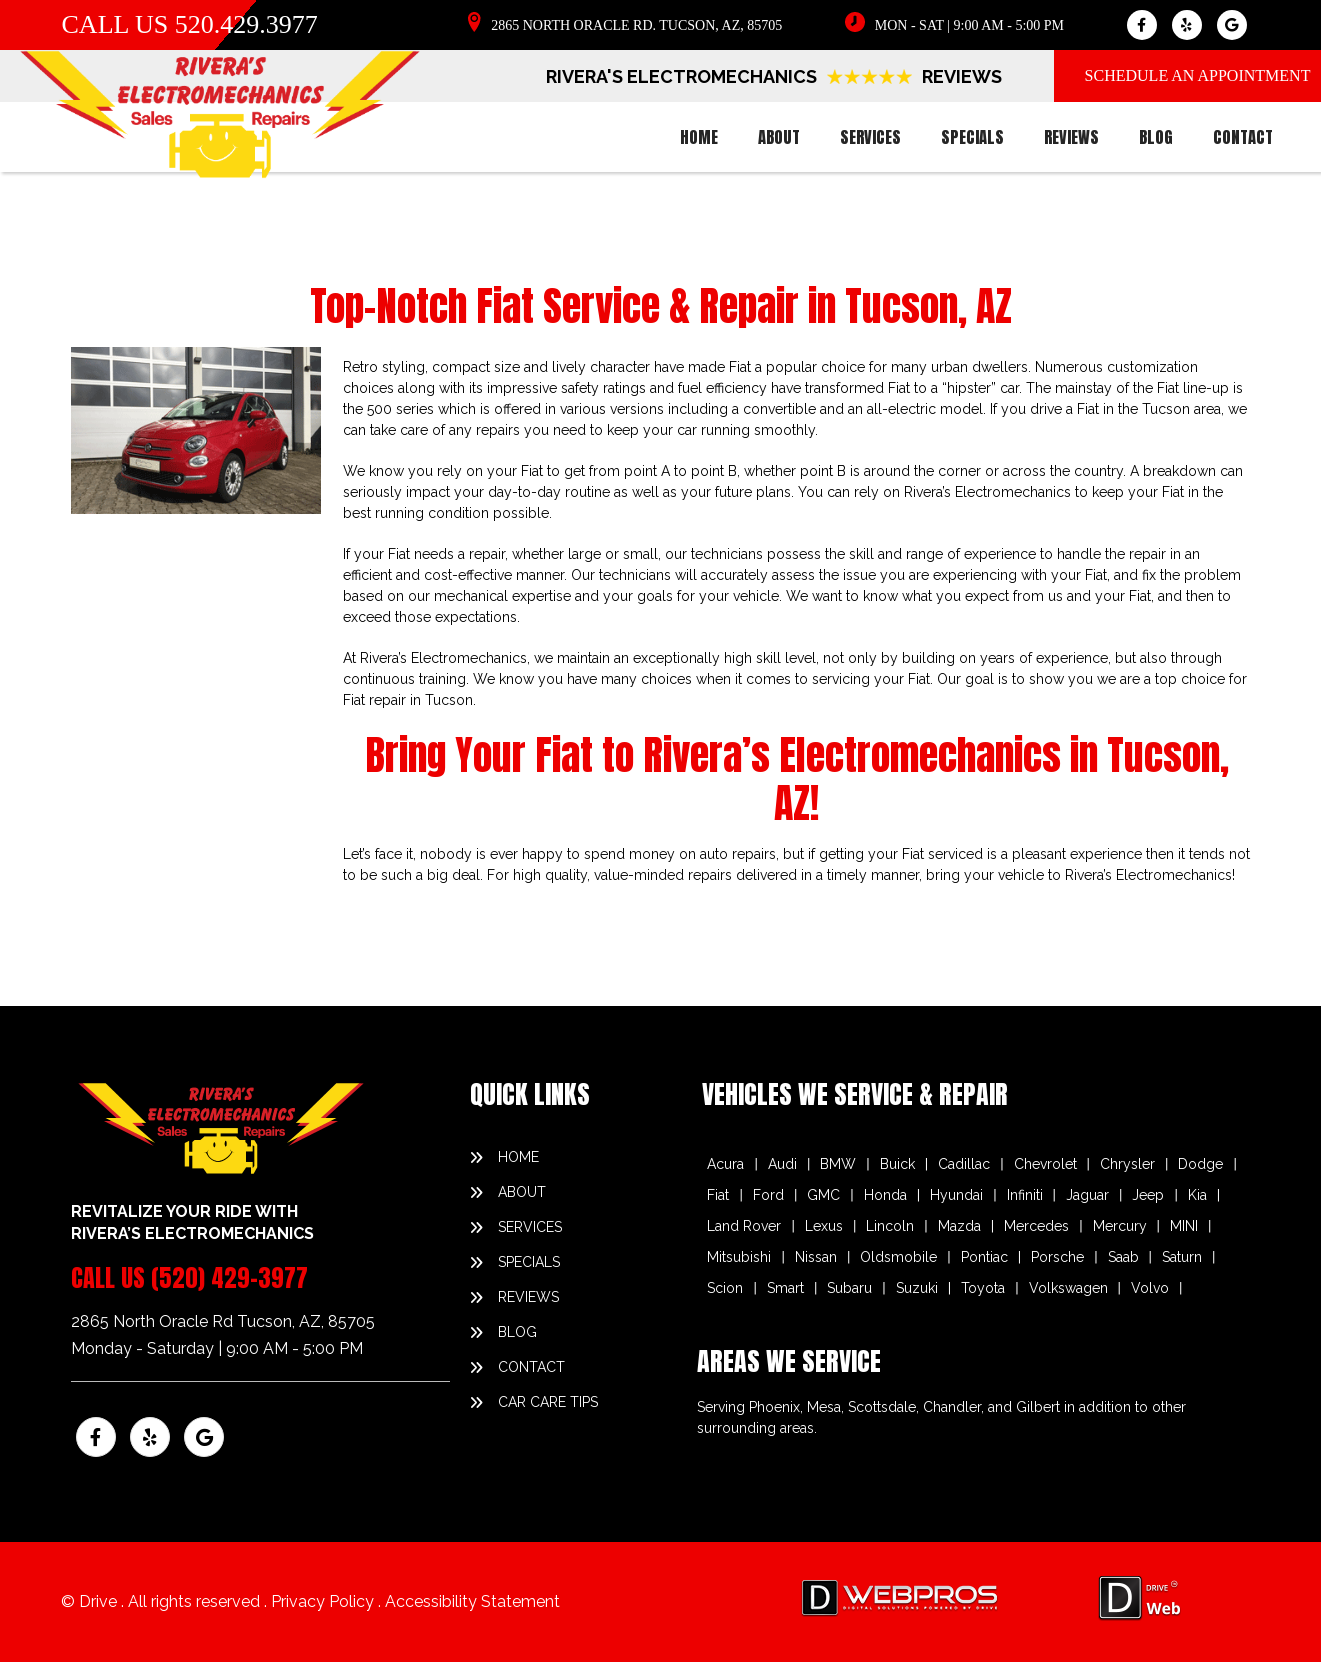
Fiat (718, 1195)
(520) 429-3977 (229, 1278)
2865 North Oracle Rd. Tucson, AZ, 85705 (636, 25)
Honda (885, 1195)
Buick (897, 1164)
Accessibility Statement (472, 1601)
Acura (725, 1164)
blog (1156, 137)
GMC (823, 1195)
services (870, 137)
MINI (1184, 1226)
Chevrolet (1045, 1164)
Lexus (824, 1226)
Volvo (1150, 1288)
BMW (838, 1164)
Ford (768, 1195)
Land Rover (744, 1226)
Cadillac (964, 1164)
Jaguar (1087, 1195)
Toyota (983, 1288)
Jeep (1148, 1195)
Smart (785, 1288)
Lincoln (890, 1226)
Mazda (959, 1226)
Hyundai (956, 1195)
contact (1243, 137)
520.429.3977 (246, 24)
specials (972, 137)
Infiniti (1025, 1195)
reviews (1071, 137)
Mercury (1120, 1226)
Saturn (1182, 1257)
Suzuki (917, 1288)
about (779, 137)
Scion (725, 1288)
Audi (782, 1164)
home (699, 137)
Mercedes (1036, 1226)
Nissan (816, 1257)
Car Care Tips (548, 1402)
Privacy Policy (324, 1601)
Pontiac (984, 1257)
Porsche (1057, 1257)
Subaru (849, 1288)
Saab (1123, 1257)
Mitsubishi (739, 1257)
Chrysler (1127, 1164)
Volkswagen (1068, 1288)
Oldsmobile (898, 1257)
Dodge (1200, 1164)
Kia (1197, 1195)
